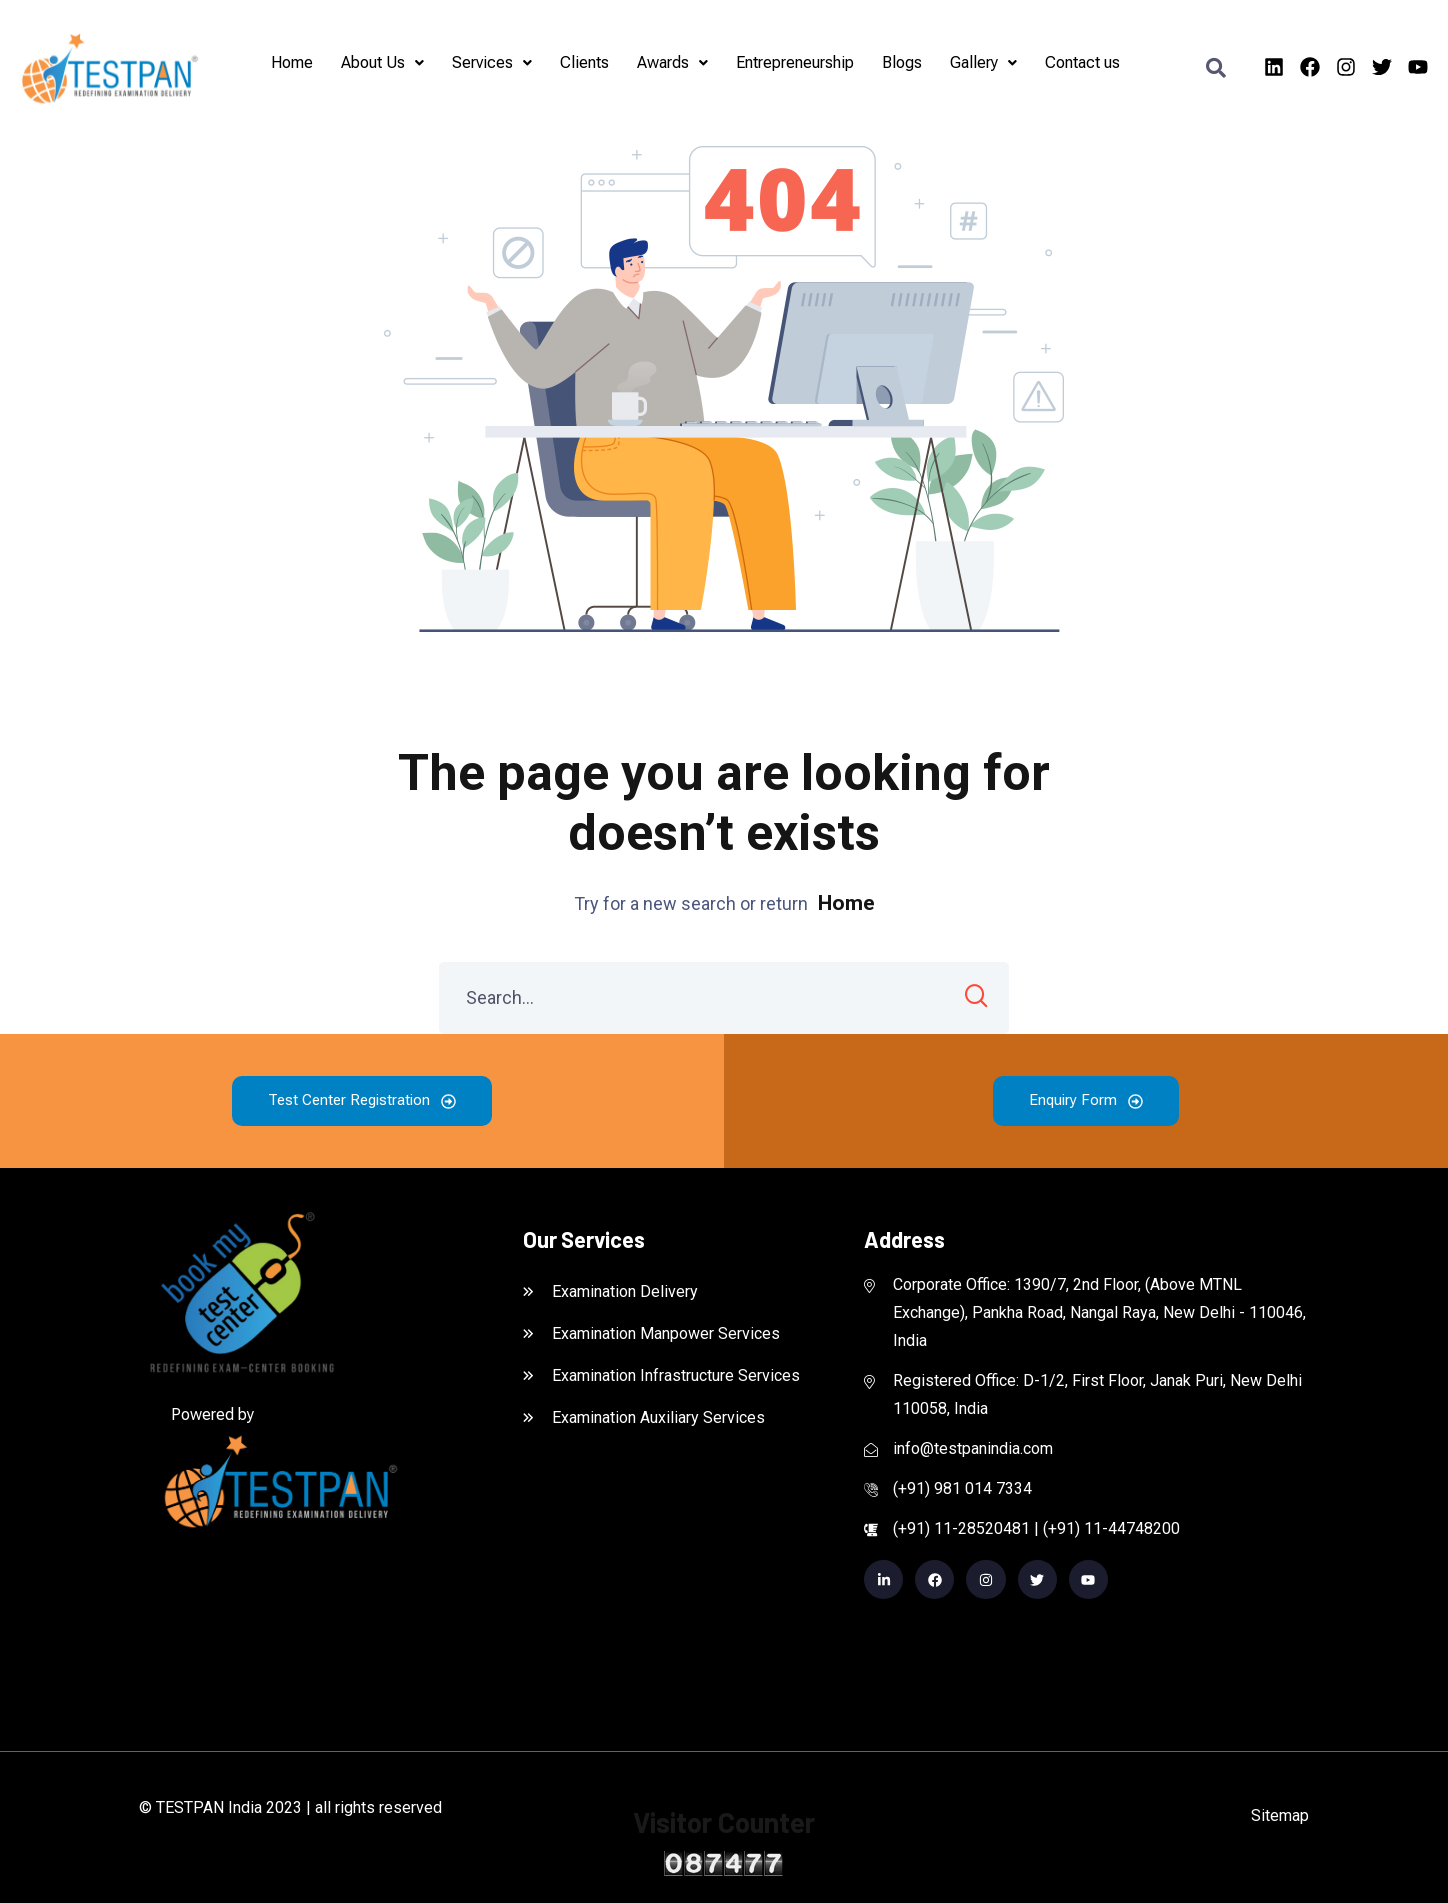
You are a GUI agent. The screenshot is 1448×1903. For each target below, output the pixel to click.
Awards (672, 62)
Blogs (902, 62)
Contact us (1082, 62)
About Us (382, 62)
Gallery (983, 62)
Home (292, 62)
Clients (584, 62)
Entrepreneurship (795, 62)
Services (492, 62)
